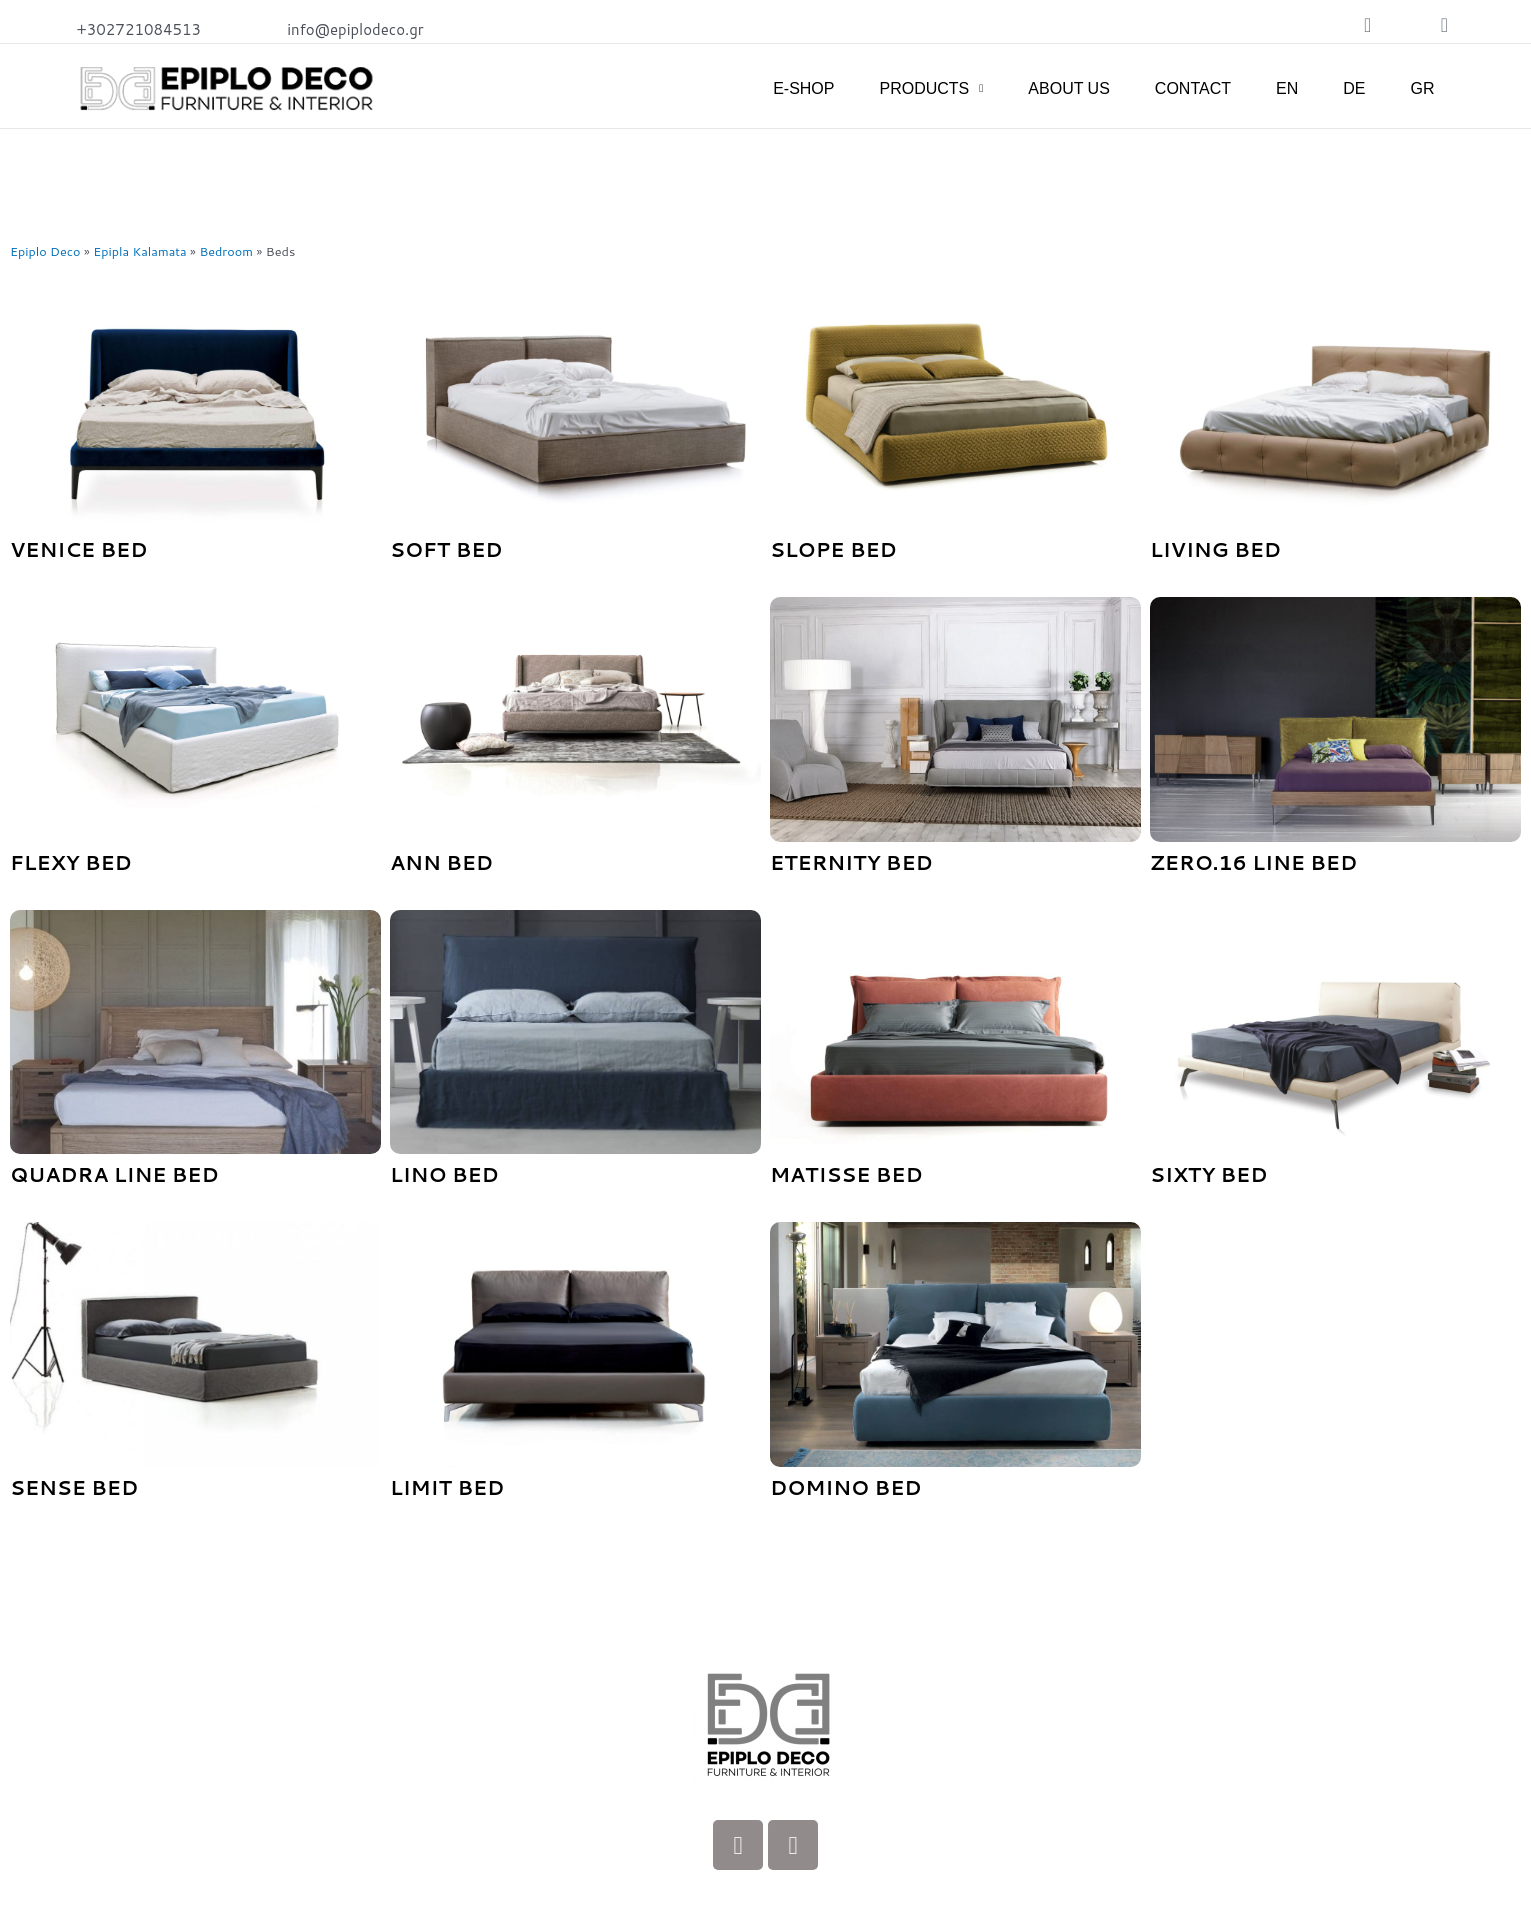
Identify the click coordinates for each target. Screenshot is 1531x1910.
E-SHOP (803, 88)
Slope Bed (833, 549)
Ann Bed (441, 862)
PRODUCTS (931, 88)
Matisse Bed (846, 1174)
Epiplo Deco (45, 251)
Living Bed (1215, 549)
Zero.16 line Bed (1253, 862)
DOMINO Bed (846, 1487)
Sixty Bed (1209, 1174)
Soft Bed (446, 549)
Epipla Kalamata (141, 251)
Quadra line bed (114, 1174)
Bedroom (228, 251)
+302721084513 (139, 29)
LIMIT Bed (447, 1487)
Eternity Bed (851, 862)
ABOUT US (1069, 88)
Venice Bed (78, 549)
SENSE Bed (74, 1487)
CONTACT (1193, 88)
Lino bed (444, 1174)
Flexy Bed (71, 862)
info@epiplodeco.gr (355, 29)
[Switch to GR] (1422, 89)
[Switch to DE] (1354, 89)
